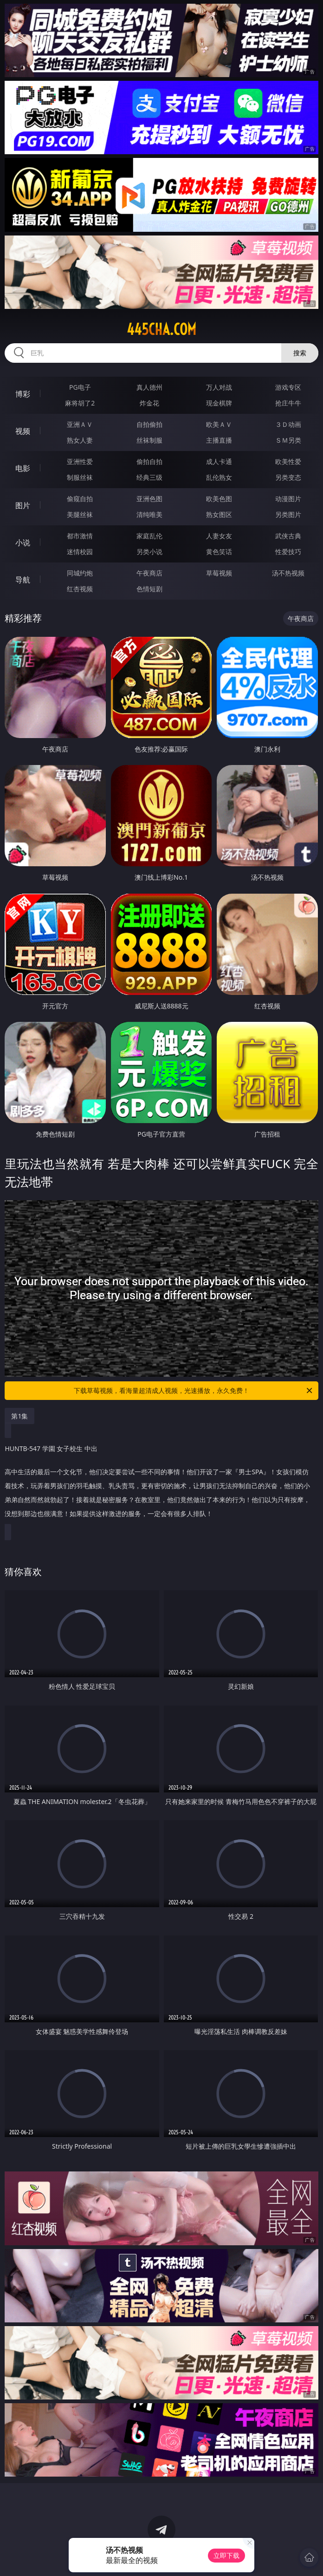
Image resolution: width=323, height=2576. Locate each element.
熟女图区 (219, 514)
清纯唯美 (149, 514)
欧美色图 (219, 498)
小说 (22, 542)
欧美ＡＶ (219, 424)
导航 (22, 580)
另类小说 (149, 551)
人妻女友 (219, 535)
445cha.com (161, 329)
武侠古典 (288, 535)
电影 (22, 468)
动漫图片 (288, 498)
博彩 (22, 394)
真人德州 (149, 387)
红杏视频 (80, 588)
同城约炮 (80, 573)
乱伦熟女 (219, 477)
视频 (22, 431)
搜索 (299, 352)
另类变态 (288, 477)
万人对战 (219, 387)
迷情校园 (80, 551)
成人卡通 (219, 461)
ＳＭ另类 (288, 440)
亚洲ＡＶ (80, 424)
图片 (22, 505)
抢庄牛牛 (288, 403)
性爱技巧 (288, 551)
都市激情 (80, 535)
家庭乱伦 (149, 535)
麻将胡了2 (80, 403)
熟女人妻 (80, 440)
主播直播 (219, 440)
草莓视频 (219, 573)
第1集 (19, 1416)
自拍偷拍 (149, 424)
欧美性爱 (288, 461)
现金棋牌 (219, 403)
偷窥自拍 (80, 498)
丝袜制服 (149, 440)
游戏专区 (288, 387)
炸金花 (149, 403)
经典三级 (149, 477)
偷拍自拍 (149, 461)
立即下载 (226, 2555)
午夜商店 (149, 573)
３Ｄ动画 (288, 424)
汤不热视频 (288, 573)
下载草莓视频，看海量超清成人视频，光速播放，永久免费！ (194, 1390)
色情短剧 (149, 588)
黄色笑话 (219, 551)
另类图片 (288, 514)
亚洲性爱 (80, 461)
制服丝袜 (80, 477)
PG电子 (80, 387)
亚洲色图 (149, 498)
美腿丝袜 (80, 514)
